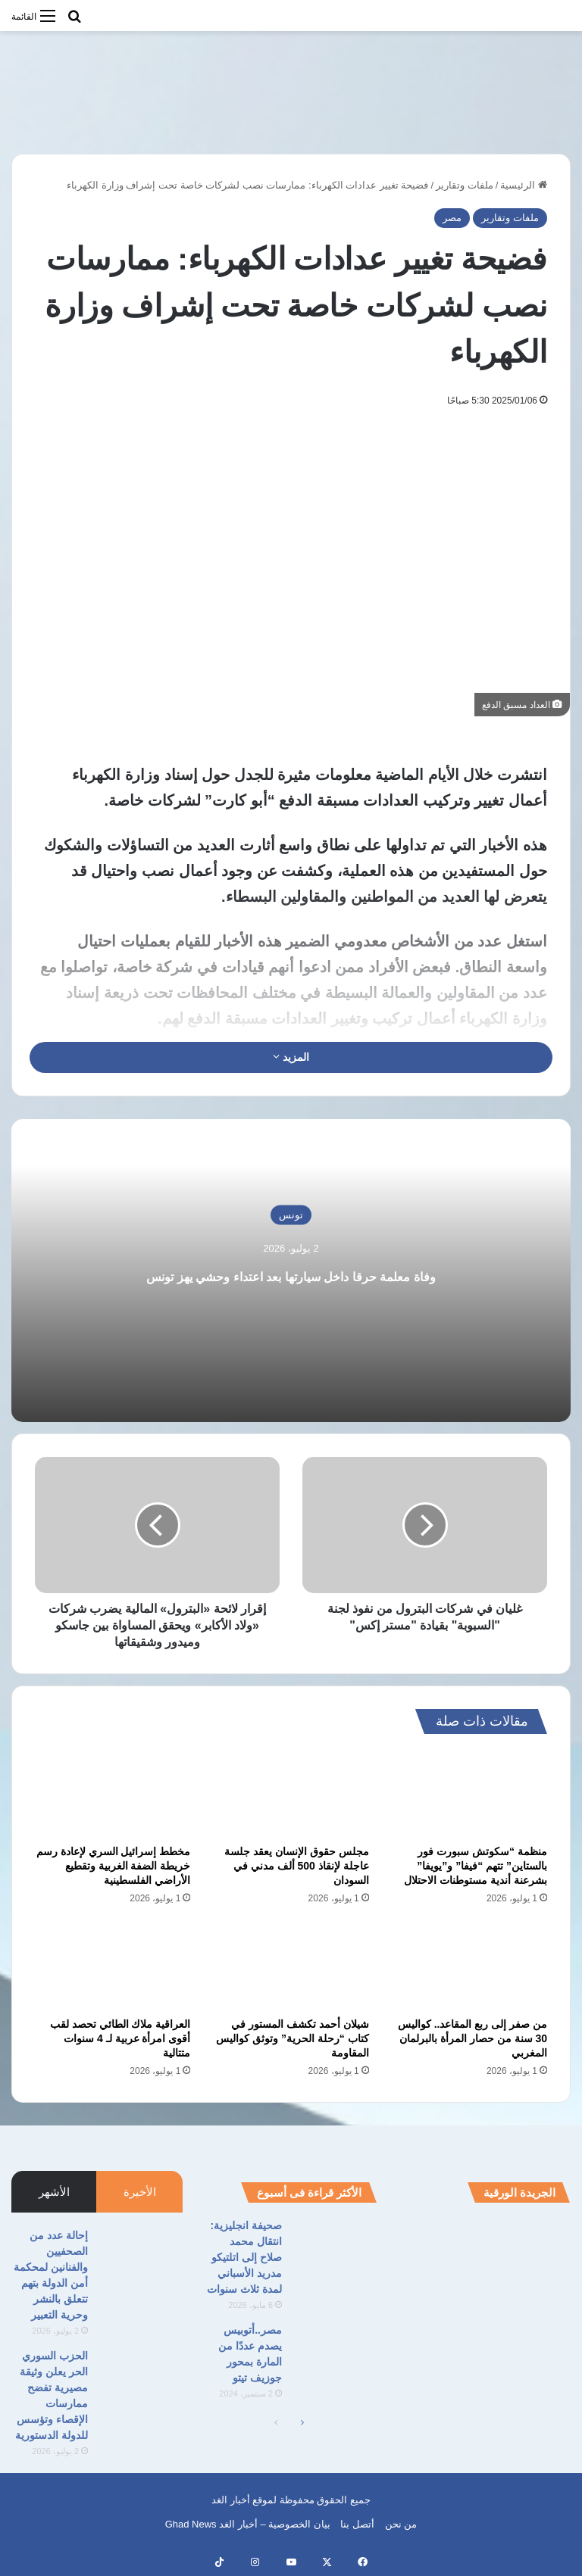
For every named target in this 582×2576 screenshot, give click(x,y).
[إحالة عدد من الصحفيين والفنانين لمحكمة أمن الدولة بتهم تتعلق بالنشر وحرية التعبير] (141, 2256)
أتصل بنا (357, 2524)
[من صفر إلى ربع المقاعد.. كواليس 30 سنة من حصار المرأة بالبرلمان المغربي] (469, 1966)
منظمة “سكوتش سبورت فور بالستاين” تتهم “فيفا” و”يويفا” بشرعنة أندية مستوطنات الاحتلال (475, 1865)
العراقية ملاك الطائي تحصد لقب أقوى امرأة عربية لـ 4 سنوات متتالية (120, 2038)
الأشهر (54, 2191)
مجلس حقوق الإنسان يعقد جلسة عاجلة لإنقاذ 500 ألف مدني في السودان (296, 1865)
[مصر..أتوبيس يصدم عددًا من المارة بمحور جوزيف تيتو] (335, 2350)
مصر (452, 217)
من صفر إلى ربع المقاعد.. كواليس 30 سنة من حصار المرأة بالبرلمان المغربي (472, 2038)
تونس (291, 1200)
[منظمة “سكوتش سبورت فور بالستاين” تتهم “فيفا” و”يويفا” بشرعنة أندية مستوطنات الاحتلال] (469, 1794)
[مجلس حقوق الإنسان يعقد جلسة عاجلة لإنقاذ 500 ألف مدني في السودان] (290, 1794)
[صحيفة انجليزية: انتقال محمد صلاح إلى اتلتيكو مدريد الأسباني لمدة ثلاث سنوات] (335, 2246)
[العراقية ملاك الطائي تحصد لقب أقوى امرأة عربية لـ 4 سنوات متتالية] (112, 1966)
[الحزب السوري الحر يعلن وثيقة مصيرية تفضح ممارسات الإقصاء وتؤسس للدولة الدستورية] (141, 2376)
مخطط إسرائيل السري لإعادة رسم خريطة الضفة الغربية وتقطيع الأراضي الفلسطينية (113, 1865)
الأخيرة (140, 2191)
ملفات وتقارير (464, 185)
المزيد (291, 1057)
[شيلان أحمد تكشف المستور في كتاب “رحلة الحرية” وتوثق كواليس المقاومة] (290, 1966)
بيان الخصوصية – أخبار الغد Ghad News (247, 2524)
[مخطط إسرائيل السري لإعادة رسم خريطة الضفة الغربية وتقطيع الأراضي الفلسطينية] (112, 1794)
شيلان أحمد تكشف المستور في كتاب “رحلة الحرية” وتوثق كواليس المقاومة (292, 2038)
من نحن (401, 2524)
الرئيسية (523, 185)
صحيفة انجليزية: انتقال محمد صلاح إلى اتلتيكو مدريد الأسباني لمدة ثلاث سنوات (244, 2257)
